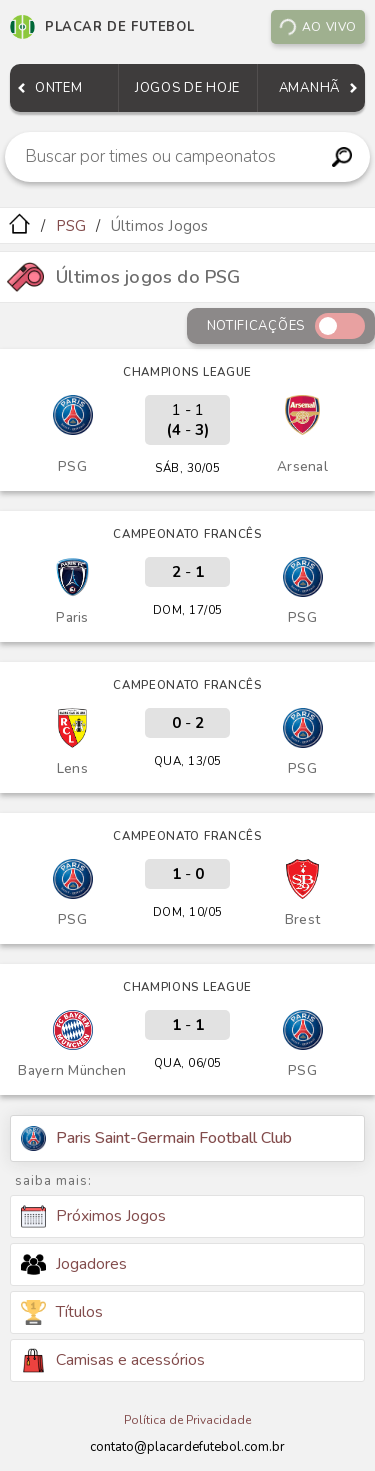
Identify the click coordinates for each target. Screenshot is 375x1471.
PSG (71, 226)
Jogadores (74, 1264)
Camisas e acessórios (113, 1360)
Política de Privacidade (187, 1420)
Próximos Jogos (93, 1217)
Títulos (62, 1312)
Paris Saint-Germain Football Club (156, 1138)
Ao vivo (317, 27)
